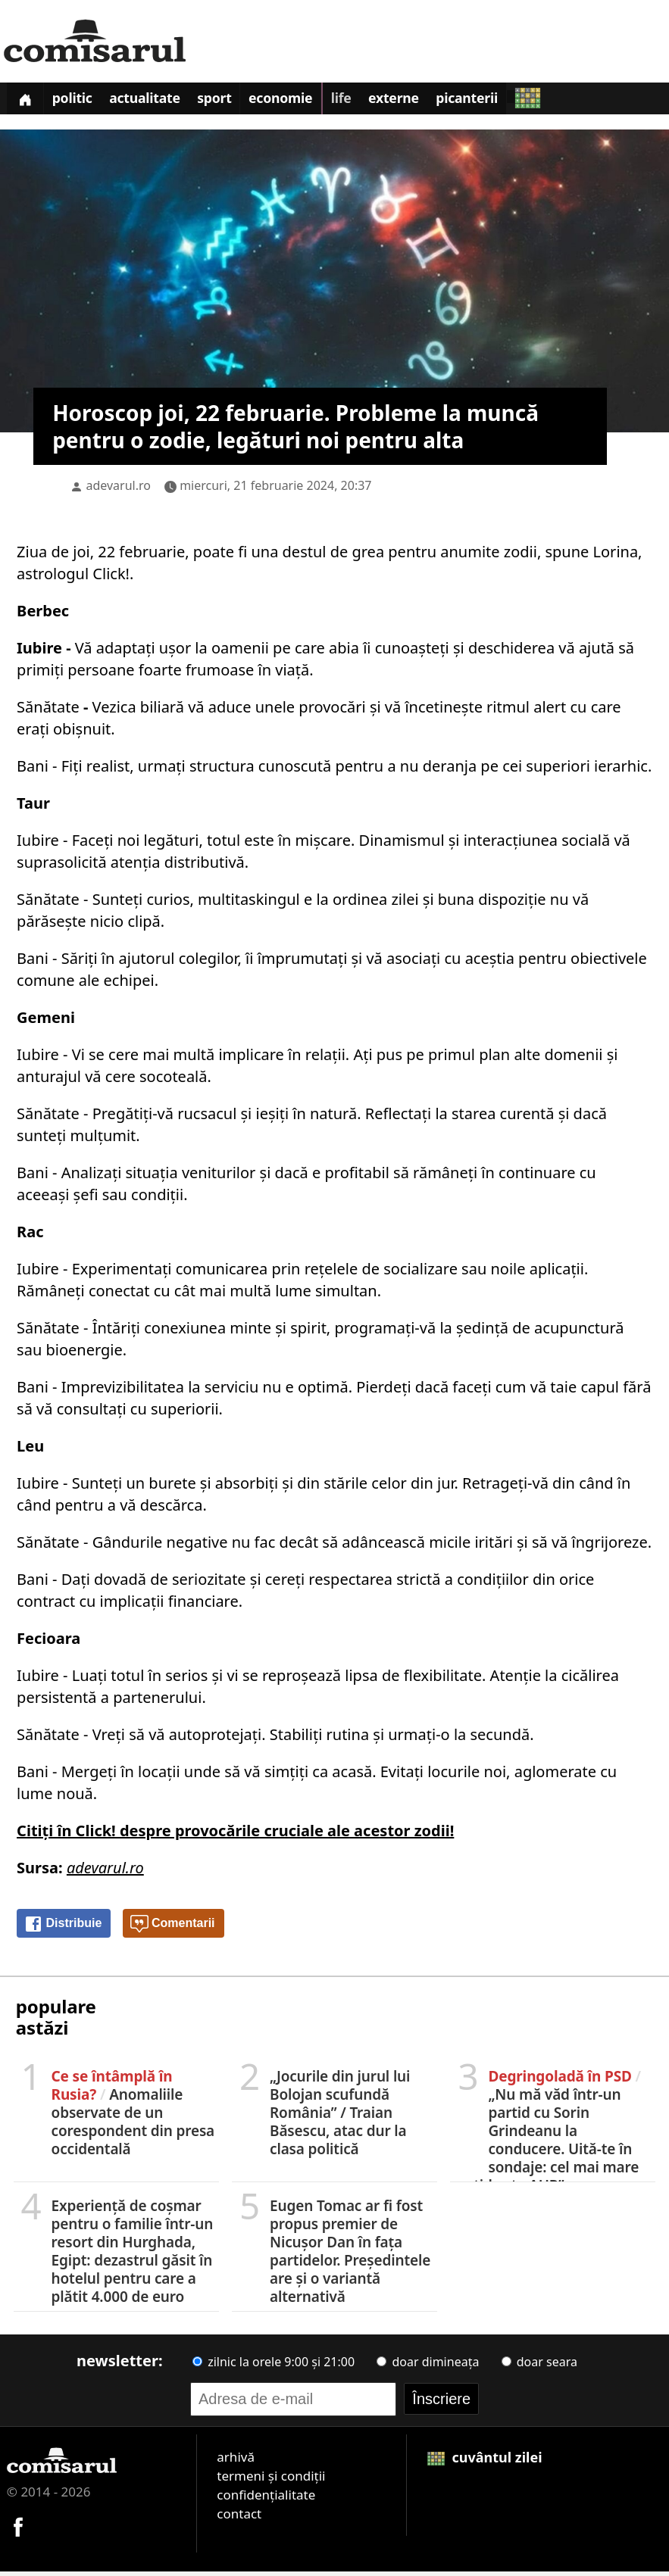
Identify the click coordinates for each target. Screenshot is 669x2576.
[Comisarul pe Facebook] (18, 2529)
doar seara (539, 2365)
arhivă (236, 2460)
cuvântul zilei (484, 2461)
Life (366, 101)
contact (239, 2517)
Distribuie (63, 1928)
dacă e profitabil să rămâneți (378, 1176)
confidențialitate (266, 2498)
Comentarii (172, 1928)
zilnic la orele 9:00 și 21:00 (273, 2365)
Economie (302, 101)
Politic (78, 101)
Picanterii (501, 101)
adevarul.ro (118, 489)
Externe (423, 101)
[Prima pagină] (27, 100)
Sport (231, 101)
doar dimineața (428, 2365)
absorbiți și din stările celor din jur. (336, 1487)
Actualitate (156, 101)
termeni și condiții (271, 2479)
